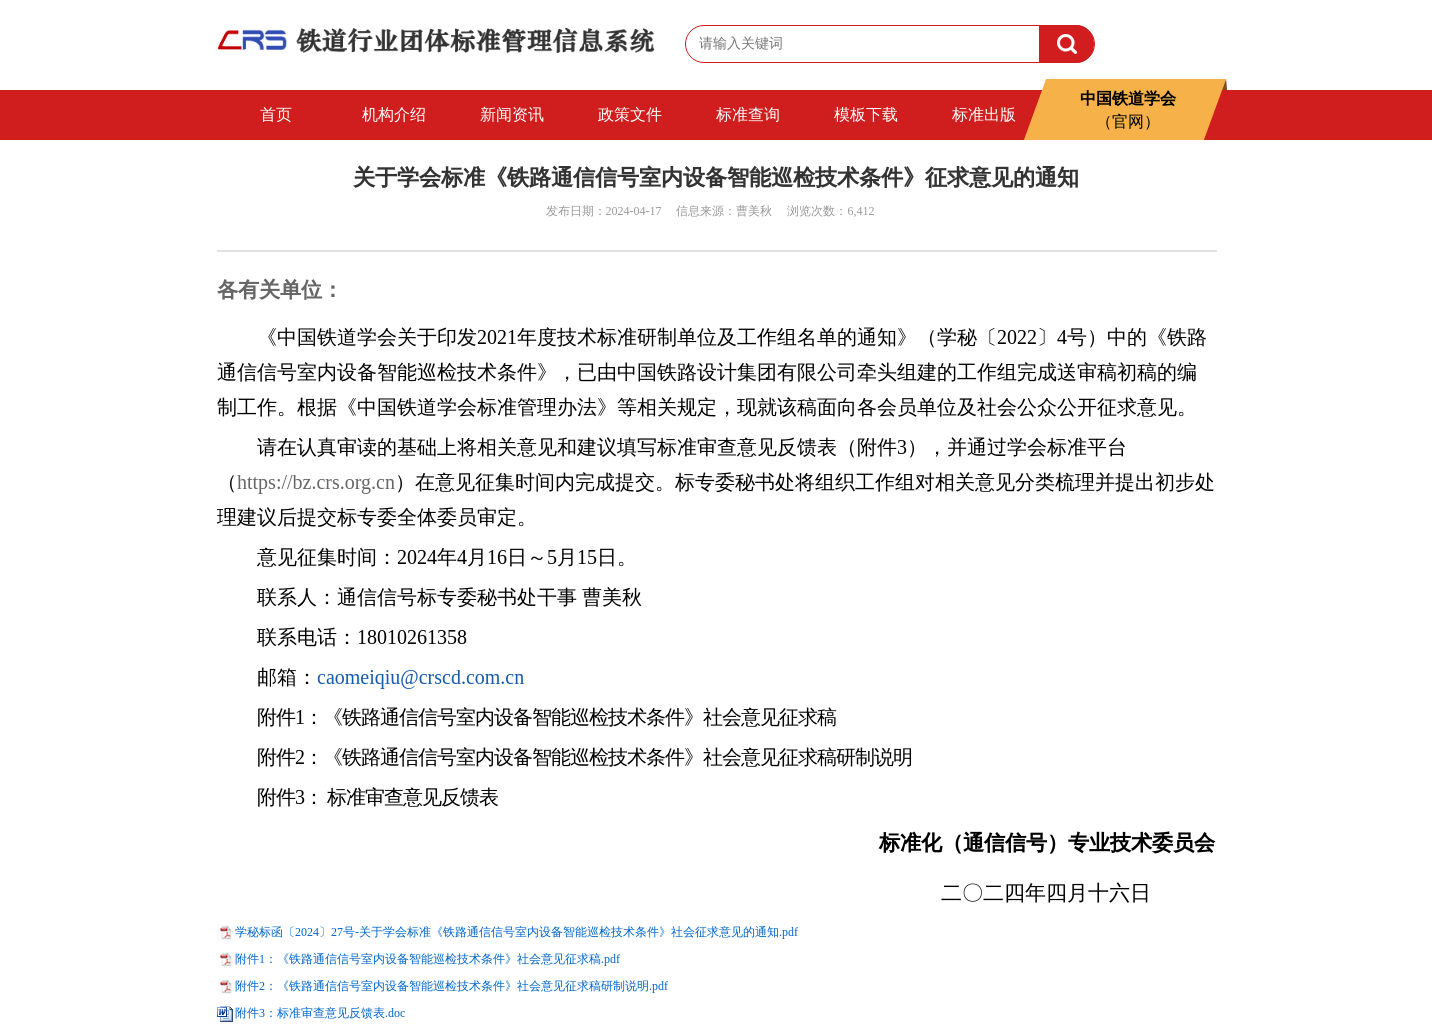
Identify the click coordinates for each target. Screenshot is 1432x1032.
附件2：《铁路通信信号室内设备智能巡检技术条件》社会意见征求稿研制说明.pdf (451, 986)
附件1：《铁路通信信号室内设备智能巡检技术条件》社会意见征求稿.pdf (427, 959)
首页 (276, 114)
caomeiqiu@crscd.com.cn (420, 677)
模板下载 (866, 114)
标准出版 (984, 114)
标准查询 (748, 114)
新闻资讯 (512, 114)
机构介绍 (394, 114)
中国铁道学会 (1128, 103)
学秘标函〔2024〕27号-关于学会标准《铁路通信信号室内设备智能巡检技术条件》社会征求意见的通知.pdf (516, 932)
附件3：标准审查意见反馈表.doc (320, 1013)
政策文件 (630, 114)
